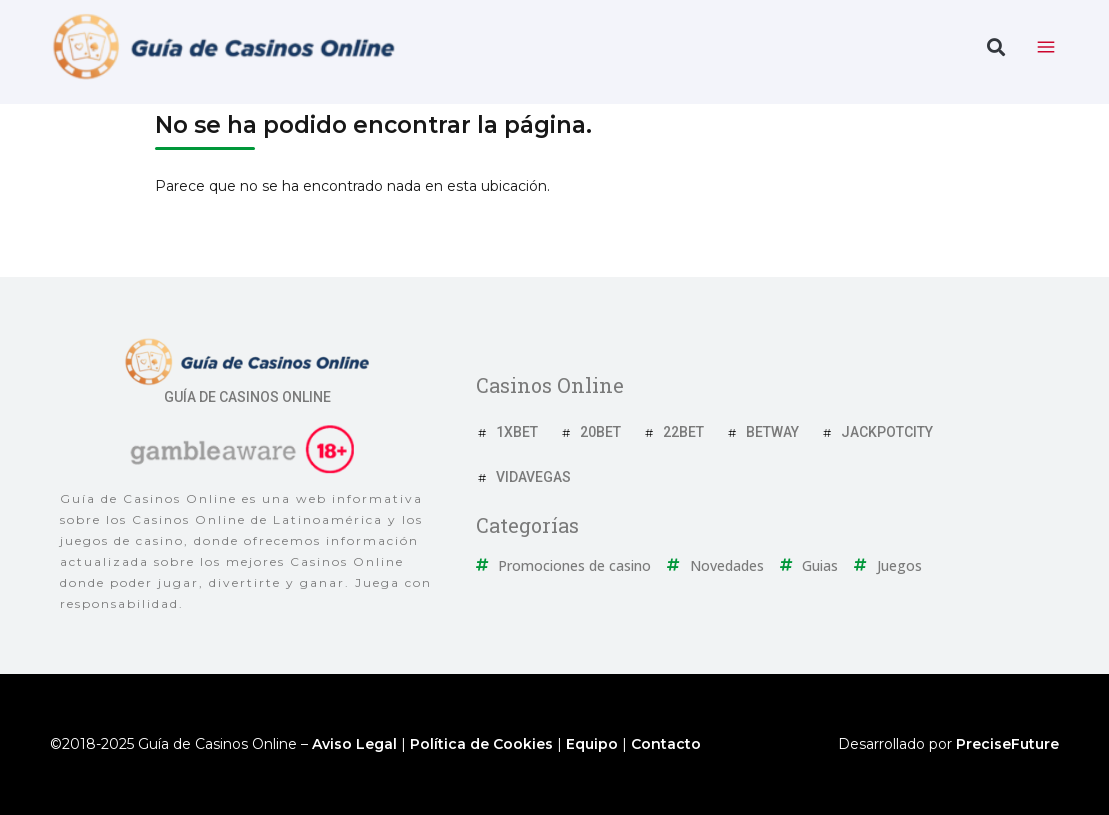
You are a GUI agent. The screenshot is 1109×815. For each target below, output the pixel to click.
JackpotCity (887, 432)
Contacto (666, 744)
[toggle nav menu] (1046, 47)
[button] (995, 47)
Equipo (592, 744)
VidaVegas (533, 477)
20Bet (600, 432)
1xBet (517, 432)
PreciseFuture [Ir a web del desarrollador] (1007, 744)
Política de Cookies (481, 744)
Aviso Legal (354, 744)
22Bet (683, 432)
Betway (772, 432)
